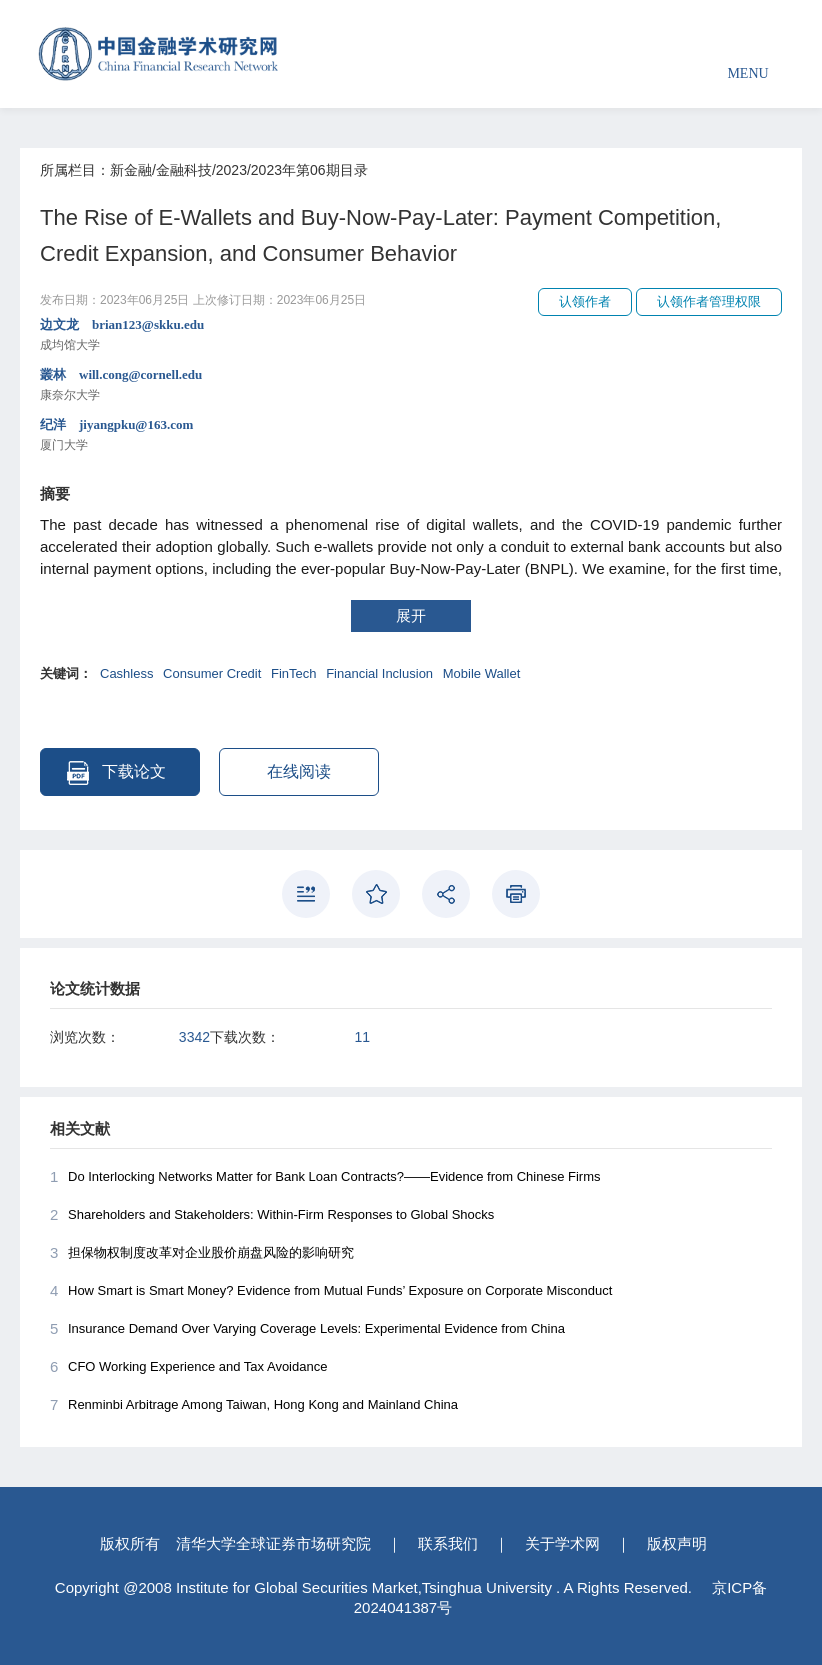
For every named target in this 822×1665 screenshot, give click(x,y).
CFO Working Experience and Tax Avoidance (188, 1367)
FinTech (294, 673)
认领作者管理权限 (709, 301)
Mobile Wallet (482, 673)
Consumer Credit (212, 673)
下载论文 (116, 773)
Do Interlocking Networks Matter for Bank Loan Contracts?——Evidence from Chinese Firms (325, 1177)
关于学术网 (562, 1543)
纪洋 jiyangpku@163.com (411, 436)
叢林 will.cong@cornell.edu (411, 386)
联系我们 (448, 1543)
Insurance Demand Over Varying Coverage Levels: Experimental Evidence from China (307, 1329)
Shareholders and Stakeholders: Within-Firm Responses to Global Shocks (272, 1215)
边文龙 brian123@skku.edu (411, 336)
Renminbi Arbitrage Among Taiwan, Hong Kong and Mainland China (254, 1405)
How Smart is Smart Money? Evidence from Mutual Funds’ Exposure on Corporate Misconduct (331, 1291)
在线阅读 (299, 771)
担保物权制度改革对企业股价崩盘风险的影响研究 (202, 1253)
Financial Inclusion (379, 673)
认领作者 (585, 301)
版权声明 (677, 1543)
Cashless (126, 673)
